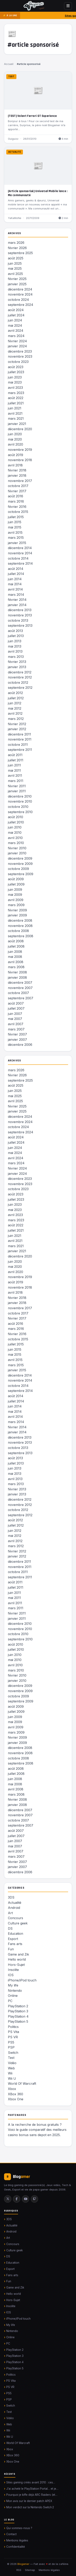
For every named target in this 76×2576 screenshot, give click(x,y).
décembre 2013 (19, 610)
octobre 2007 (18, 993)
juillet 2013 (16, 636)
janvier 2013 (17, 667)
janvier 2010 (17, 853)
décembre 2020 (20, 429)
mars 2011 (15, 781)
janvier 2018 (17, 475)
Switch (13, 2053)
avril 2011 (15, 775)
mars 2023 (16, 393)
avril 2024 (15, 331)
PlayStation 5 (18, 2021)
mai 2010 (14, 832)
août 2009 (16, 879)
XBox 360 (15, 2094)
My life (13, 1985)
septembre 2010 (20, 812)
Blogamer (23, 2563)
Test (11, 76)
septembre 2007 (20, 998)
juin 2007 (15, 1014)
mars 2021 (16, 418)
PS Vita (13, 2032)
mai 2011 (14, 770)
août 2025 (15, 258)
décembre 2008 (20, 920)
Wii (10, 2073)
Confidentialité (15, 2546)
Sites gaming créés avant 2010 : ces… (30, 2482)
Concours (15, 1918)
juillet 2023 (16, 372)
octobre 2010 (18, 807)
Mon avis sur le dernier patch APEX (29, 2501)
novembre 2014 (20, 553)
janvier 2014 (17, 605)
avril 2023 (15, 388)
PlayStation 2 (18, 2006)
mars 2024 (16, 336)
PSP (11, 2047)
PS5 (11, 2042)
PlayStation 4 (18, 2016)
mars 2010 (16, 843)
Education (15, 1933)
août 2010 (15, 817)
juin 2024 (15, 320)
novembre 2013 (20, 615)
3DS (11, 1897)
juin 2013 (14, 641)
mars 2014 (16, 595)
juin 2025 (15, 263)
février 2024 (17, 341)
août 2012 (15, 693)
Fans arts (15, 1944)
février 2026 (17, 248)
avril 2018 (15, 465)
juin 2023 (15, 377)
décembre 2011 (19, 734)
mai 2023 (15, 382)
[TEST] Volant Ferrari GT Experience (32, 116)
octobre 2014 (18, 558)
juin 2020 (15, 434)
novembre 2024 (20, 294)
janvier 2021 (17, 424)
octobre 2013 (18, 620)
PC (10, 2001)
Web (11, 2068)
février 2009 (17, 910)
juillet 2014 (16, 574)
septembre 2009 (20, 874)
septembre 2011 (20, 750)
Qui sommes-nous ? (19, 2528)
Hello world (17, 1959)
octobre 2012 (18, 682)
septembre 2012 (20, 688)
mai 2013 (14, 646)
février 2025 (17, 279)
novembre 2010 (20, 801)
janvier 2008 (17, 977)
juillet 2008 (16, 946)
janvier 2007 (17, 1040)
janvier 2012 (17, 729)
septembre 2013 (20, 625)
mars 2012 (16, 719)
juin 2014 (15, 579)
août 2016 (15, 496)
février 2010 (17, 848)
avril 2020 (15, 444)
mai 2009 (15, 895)
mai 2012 (14, 708)
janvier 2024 (17, 346)
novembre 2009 (20, 864)
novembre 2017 (20, 481)
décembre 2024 (20, 289)
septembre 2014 (20, 563)
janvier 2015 (17, 543)
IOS (11, 1975)
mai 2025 (15, 268)
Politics (13, 2027)
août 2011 (15, 755)
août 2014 (15, 569)
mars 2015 (16, 538)
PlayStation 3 (18, 2011)
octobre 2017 (18, 486)
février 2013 (17, 662)
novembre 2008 (20, 926)
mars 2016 (16, 501)
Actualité (14, 151)
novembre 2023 (20, 356)
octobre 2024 (18, 300)
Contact (11, 2534)
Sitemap (30, 2570)
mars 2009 (16, 905)
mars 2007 (16, 1029)
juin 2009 (15, 890)
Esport (13, 1939)
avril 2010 (15, 838)
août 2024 (16, 310)
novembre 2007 (20, 988)
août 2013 (15, 631)
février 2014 (17, 600)
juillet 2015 (16, 517)
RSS (18, 2570)
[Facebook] (16, 2199)
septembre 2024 (20, 305)
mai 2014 (15, 584)
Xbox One (15, 2099)
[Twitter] (7, 2199)
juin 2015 (14, 522)
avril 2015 (15, 532)
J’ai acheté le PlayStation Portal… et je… (32, 2488)
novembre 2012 (20, 677)
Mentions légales (17, 2540)
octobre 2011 (18, 745)
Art (10, 1913)
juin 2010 (14, 827)
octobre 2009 (18, 869)
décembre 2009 (20, 858)
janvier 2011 (17, 791)
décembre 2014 (20, 548)
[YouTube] (25, 2199)
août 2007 (16, 1003)
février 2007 (17, 1034)
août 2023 (15, 367)
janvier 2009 (17, 915)
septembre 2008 (20, 936)
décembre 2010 (20, 796)
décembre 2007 (20, 983)
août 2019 (15, 455)
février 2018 (17, 470)
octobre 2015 (18, 512)
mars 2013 (16, 657)
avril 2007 (15, 1024)
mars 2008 (16, 967)
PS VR (13, 2037)
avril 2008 (15, 962)
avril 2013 (15, 651)
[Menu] (68, 6)
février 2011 (17, 786)
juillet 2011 (15, 760)
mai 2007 (15, 1019)
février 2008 (17, 972)
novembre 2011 (19, 739)
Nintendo (15, 1991)
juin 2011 (14, 765)
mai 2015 (14, 527)
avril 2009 (15, 900)
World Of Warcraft (22, 2084)
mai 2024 (15, 325)
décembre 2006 (20, 1045)
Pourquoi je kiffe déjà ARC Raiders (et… (31, 2494)
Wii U (12, 2078)
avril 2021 (15, 413)
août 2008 (16, 941)
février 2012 (17, 724)
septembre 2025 (20, 253)
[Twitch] (34, 2199)
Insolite (13, 1970)
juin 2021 (14, 408)
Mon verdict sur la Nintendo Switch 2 (30, 2507)
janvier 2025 (17, 284)
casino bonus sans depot (27, 2135)
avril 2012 (15, 713)
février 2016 (17, 507)
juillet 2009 (16, 884)
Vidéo (12, 2063)
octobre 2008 (18, 931)
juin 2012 (14, 703)
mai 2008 (15, 957)
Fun (11, 1949)
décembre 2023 (20, 351)
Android (14, 1908)
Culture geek (18, 1923)
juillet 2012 (16, 698)
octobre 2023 (18, 362)
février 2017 (17, 491)
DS (10, 1928)
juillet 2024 (16, 315)
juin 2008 (15, 952)
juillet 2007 (16, 1008)
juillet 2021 (16, 403)
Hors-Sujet (16, 1965)
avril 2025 (15, 274)
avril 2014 (15, 589)
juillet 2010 (16, 822)
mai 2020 (15, 439)
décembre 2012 (19, 672)
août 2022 (15, 398)
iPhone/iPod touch (22, 1980)
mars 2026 (16, 243)
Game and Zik (18, 1954)
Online (13, 1996)
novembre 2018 (20, 460)
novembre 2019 (20, 450)
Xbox (12, 2089)
